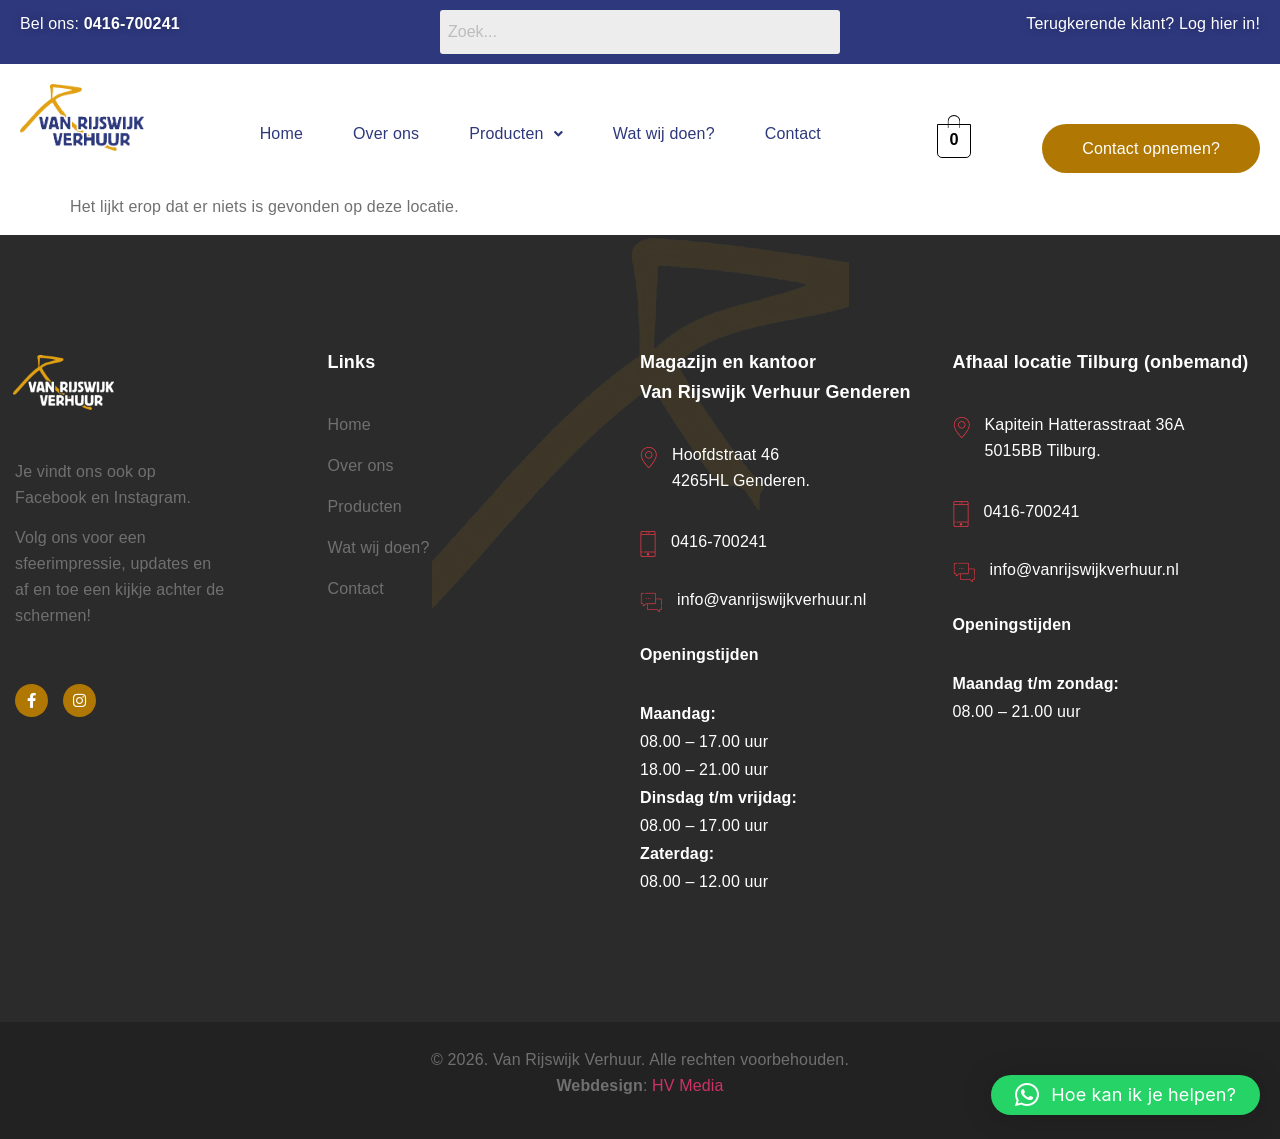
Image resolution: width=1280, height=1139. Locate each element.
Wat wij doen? (664, 133)
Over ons (386, 133)
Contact (793, 133)
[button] (516, 133)
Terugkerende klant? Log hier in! (1143, 23)
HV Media (688, 1085)
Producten (516, 133)
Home (281, 133)
